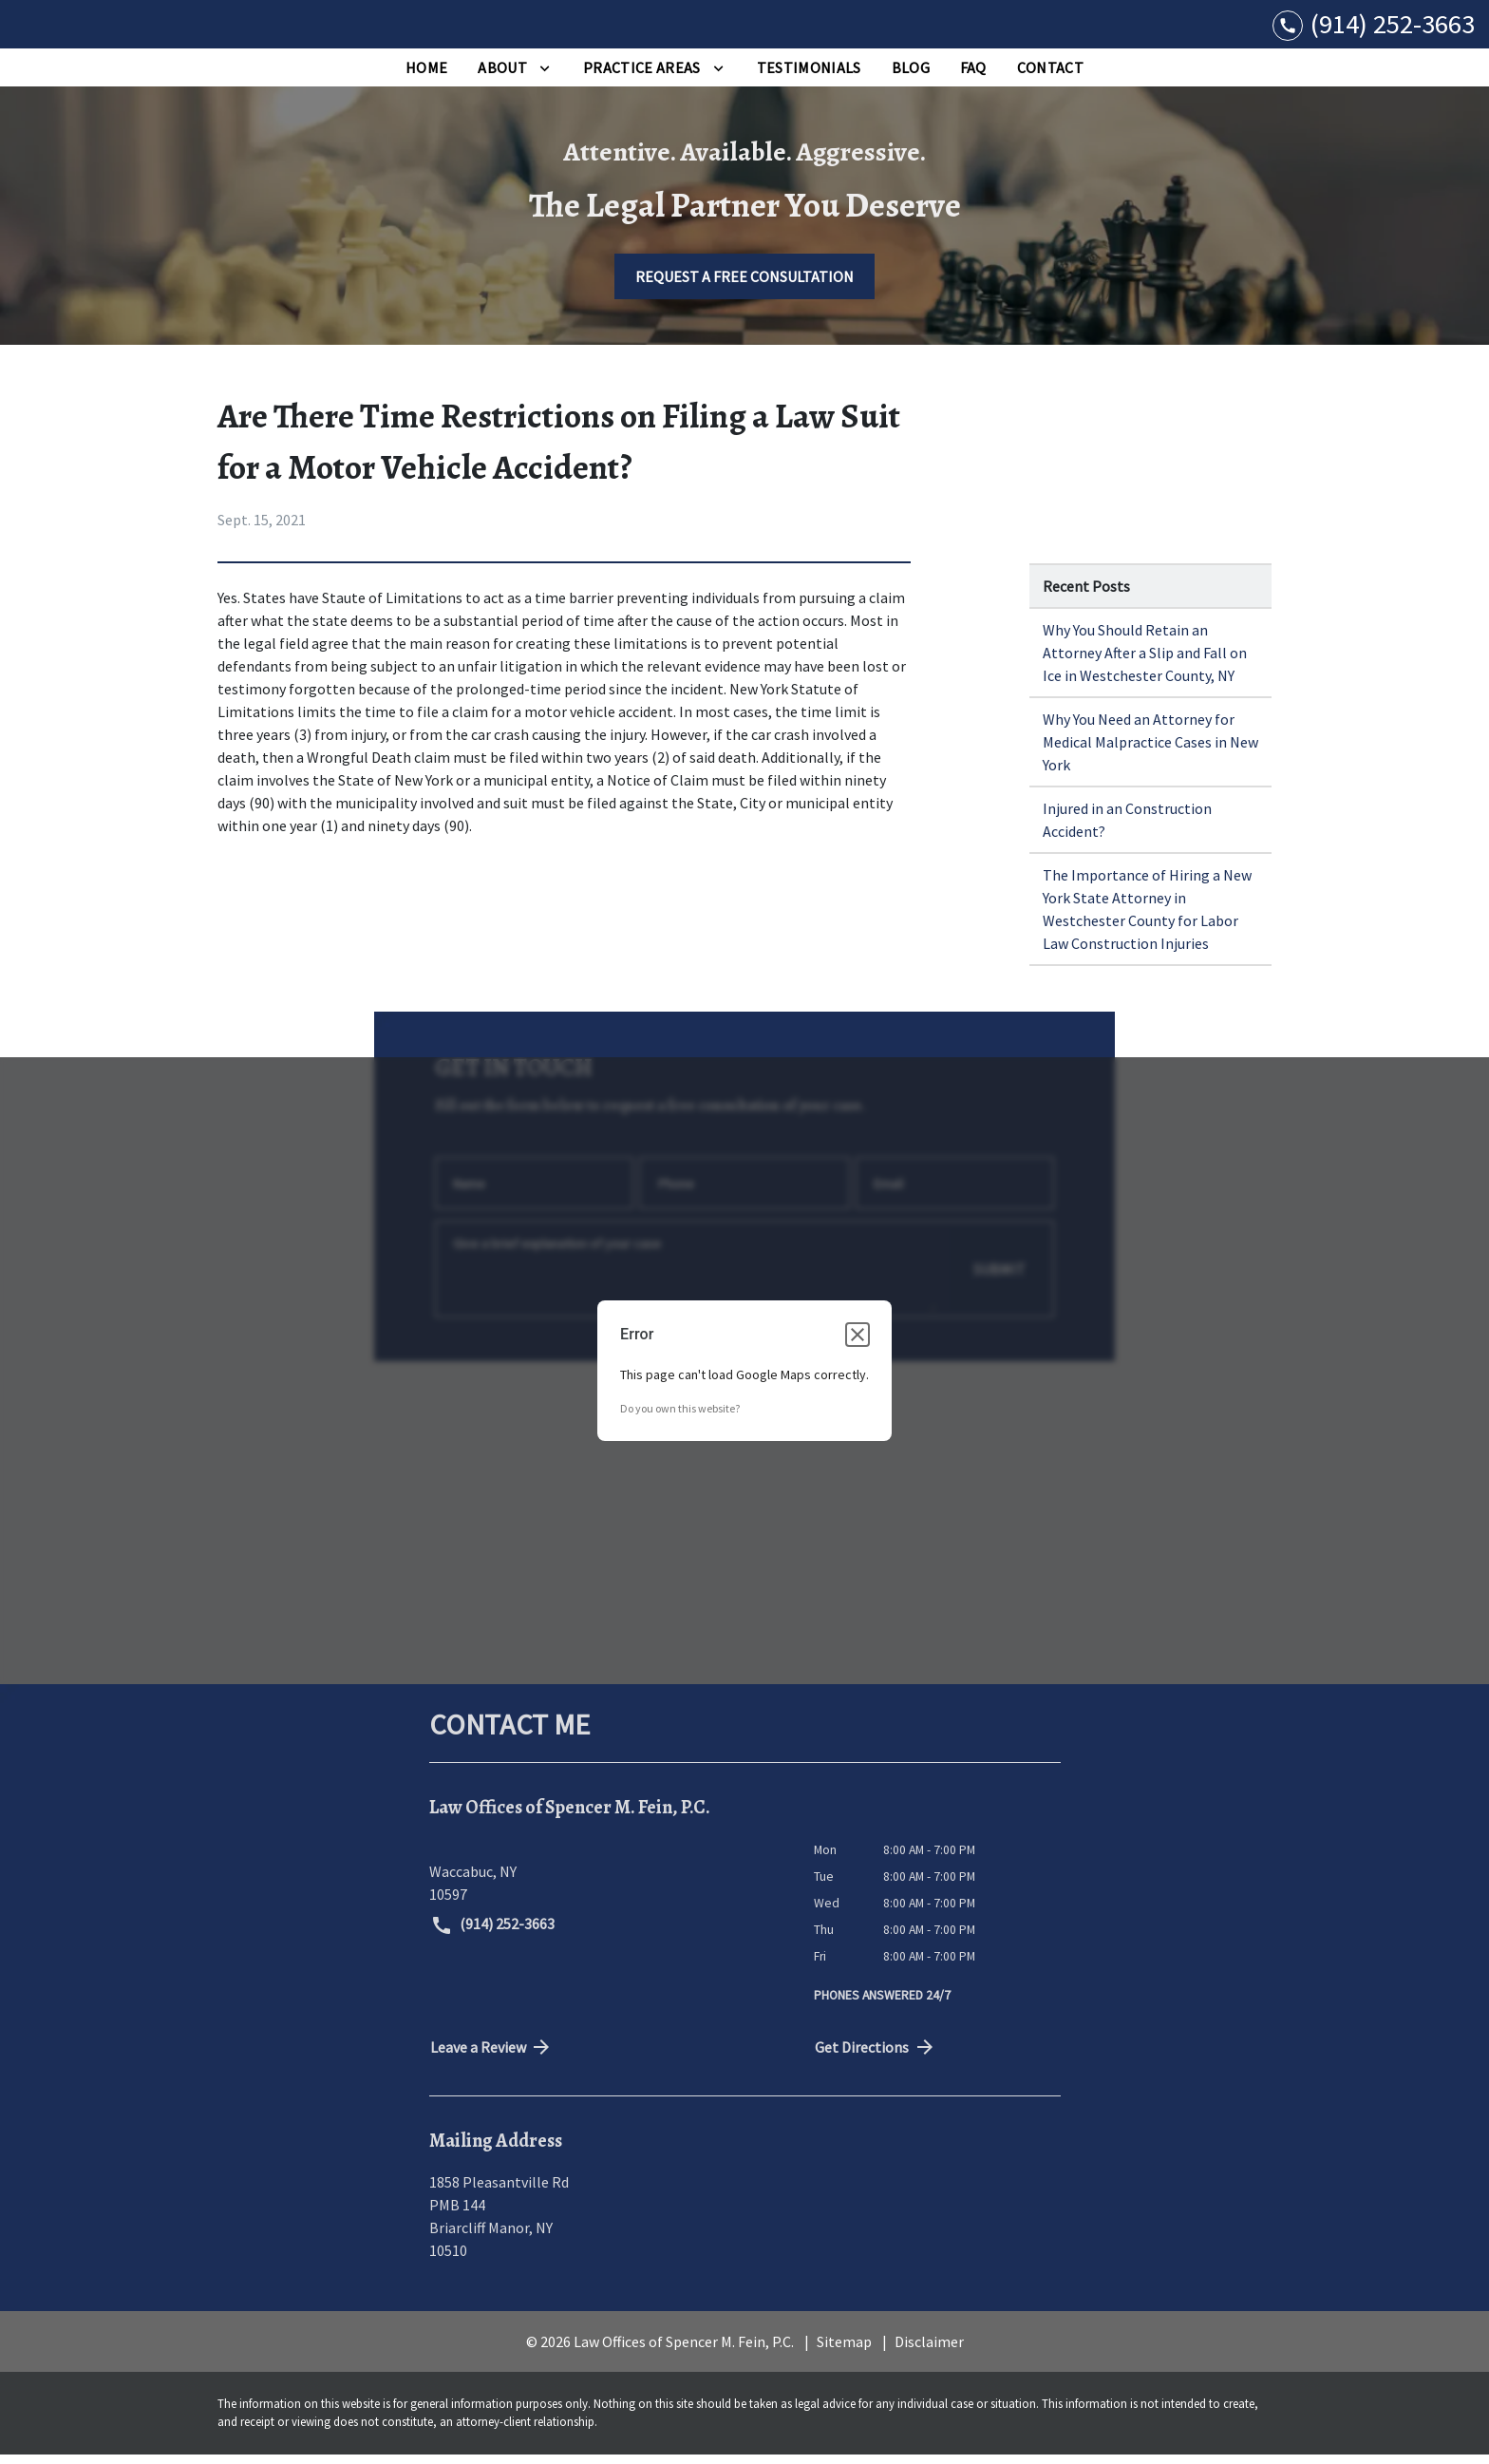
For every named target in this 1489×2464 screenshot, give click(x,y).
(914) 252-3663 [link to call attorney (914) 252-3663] (493, 1935)
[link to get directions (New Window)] (607, 1881)
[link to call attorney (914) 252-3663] (1373, 29)
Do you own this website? (680, 1419)
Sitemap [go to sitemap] (844, 2350)
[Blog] (910, 77)
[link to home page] (133, 29)
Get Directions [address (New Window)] (875, 2056)
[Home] (426, 77)
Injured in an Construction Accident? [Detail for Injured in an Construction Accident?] (1127, 829)
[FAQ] (973, 77)
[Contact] (1050, 77)
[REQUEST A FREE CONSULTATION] (744, 286)
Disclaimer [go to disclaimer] (929, 2350)
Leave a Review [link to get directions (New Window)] (492, 2056)
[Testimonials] (809, 77)
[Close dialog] (857, 1345)
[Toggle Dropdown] (544, 77)
